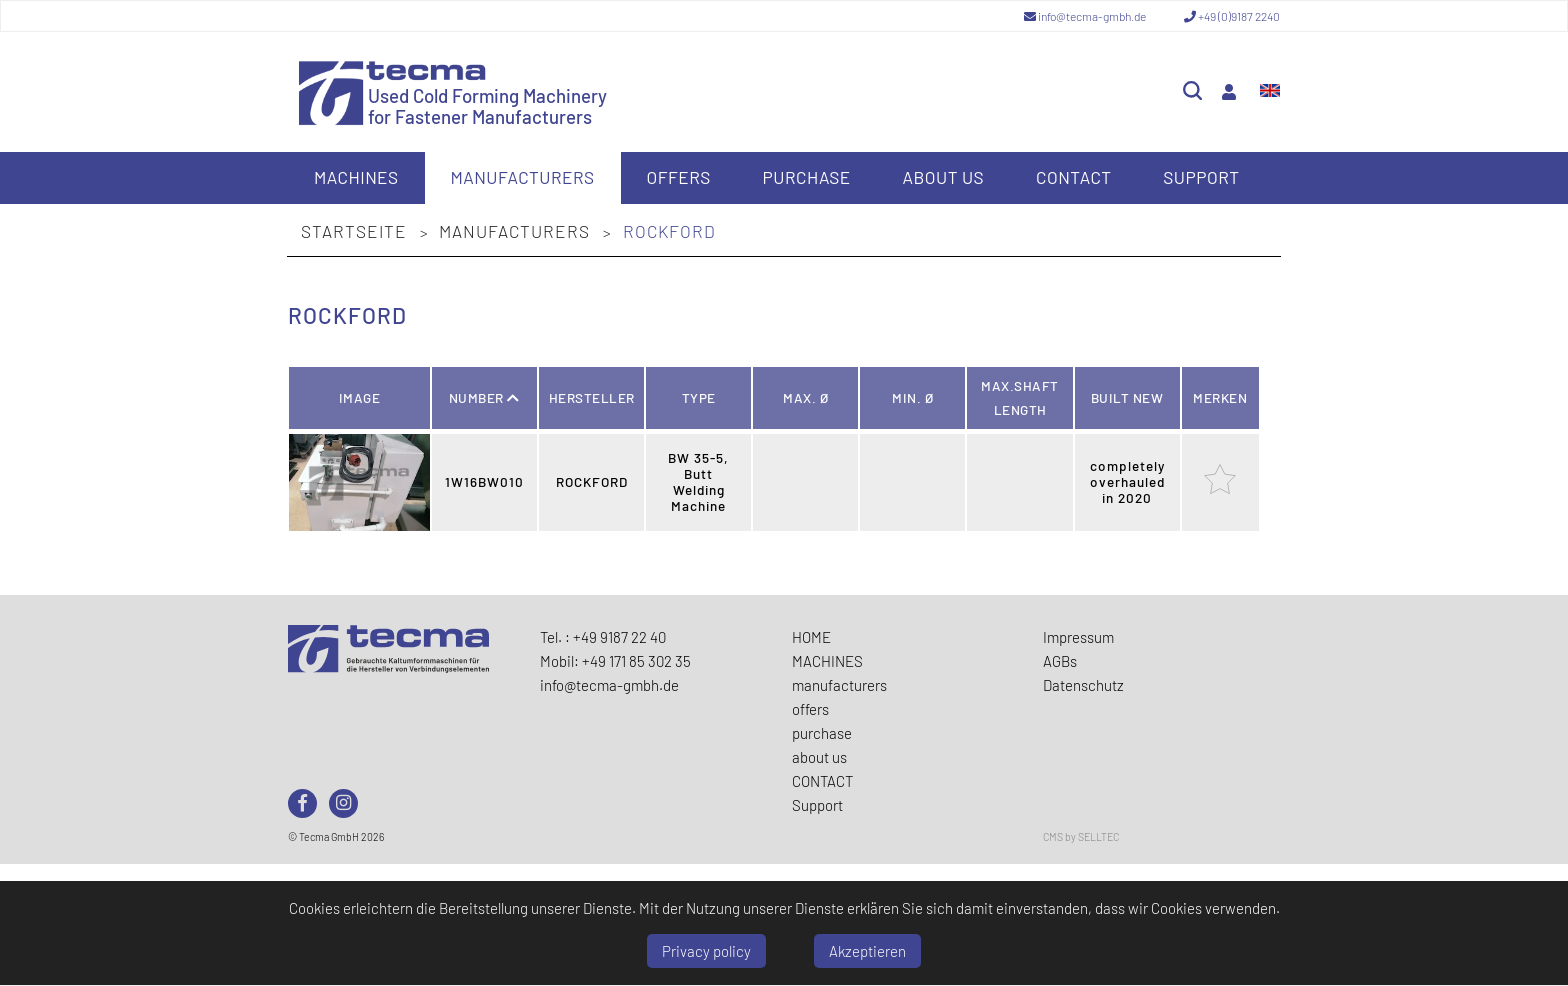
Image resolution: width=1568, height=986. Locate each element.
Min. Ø (912, 397)
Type (699, 397)
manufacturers (522, 177)
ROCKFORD (669, 231)
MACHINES (356, 177)
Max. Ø (805, 397)
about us (944, 177)
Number (484, 397)
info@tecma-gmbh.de (1086, 16)
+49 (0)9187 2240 (1232, 16)
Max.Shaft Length (1020, 397)
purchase (807, 177)
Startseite (356, 231)
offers (678, 177)
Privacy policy (706, 951)
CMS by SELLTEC (1081, 836)
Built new (1127, 397)
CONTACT (1074, 177)
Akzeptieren (867, 951)
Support (1201, 177)
